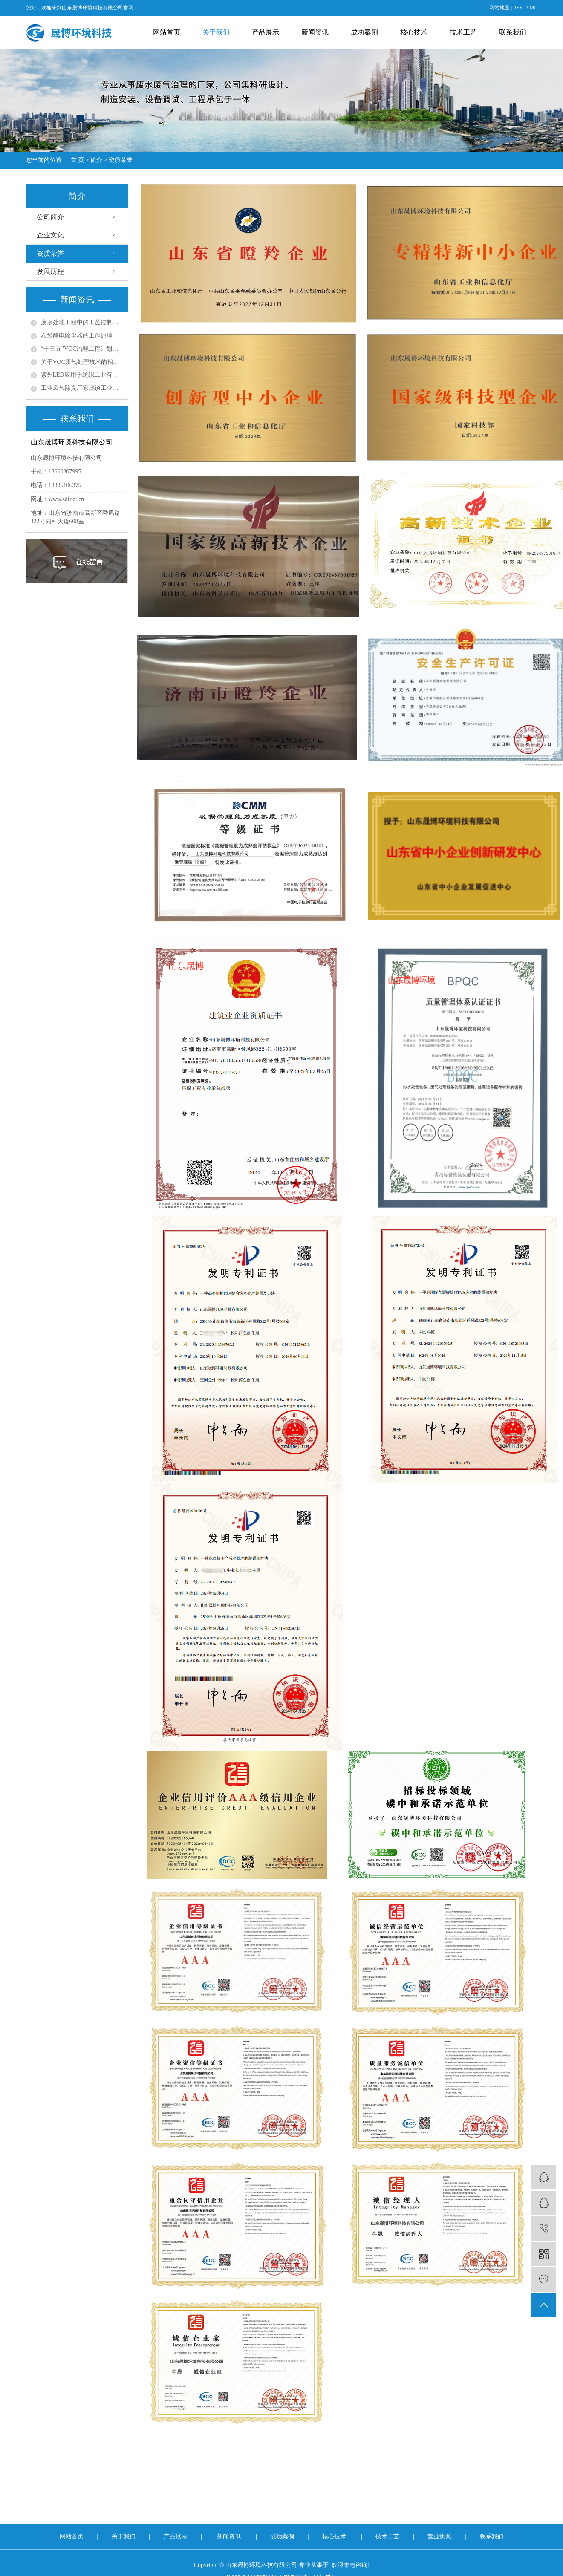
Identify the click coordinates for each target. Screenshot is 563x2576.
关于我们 (216, 32)
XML (531, 8)
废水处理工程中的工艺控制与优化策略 (82, 322)
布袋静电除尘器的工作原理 (77, 335)
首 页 (77, 160)
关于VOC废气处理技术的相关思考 (82, 362)
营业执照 (440, 2536)
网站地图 (499, 8)
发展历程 (50, 271)
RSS (517, 8)
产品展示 (265, 32)
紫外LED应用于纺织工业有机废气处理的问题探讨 (82, 375)
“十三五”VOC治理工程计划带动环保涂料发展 (82, 349)
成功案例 (364, 32)
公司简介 (50, 217)
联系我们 (512, 32)
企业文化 (50, 235)
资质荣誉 (50, 253)
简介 (96, 160)
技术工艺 (463, 32)
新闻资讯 (315, 32)
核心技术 (413, 32)
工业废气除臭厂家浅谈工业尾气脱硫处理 (82, 388)
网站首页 (166, 32)
